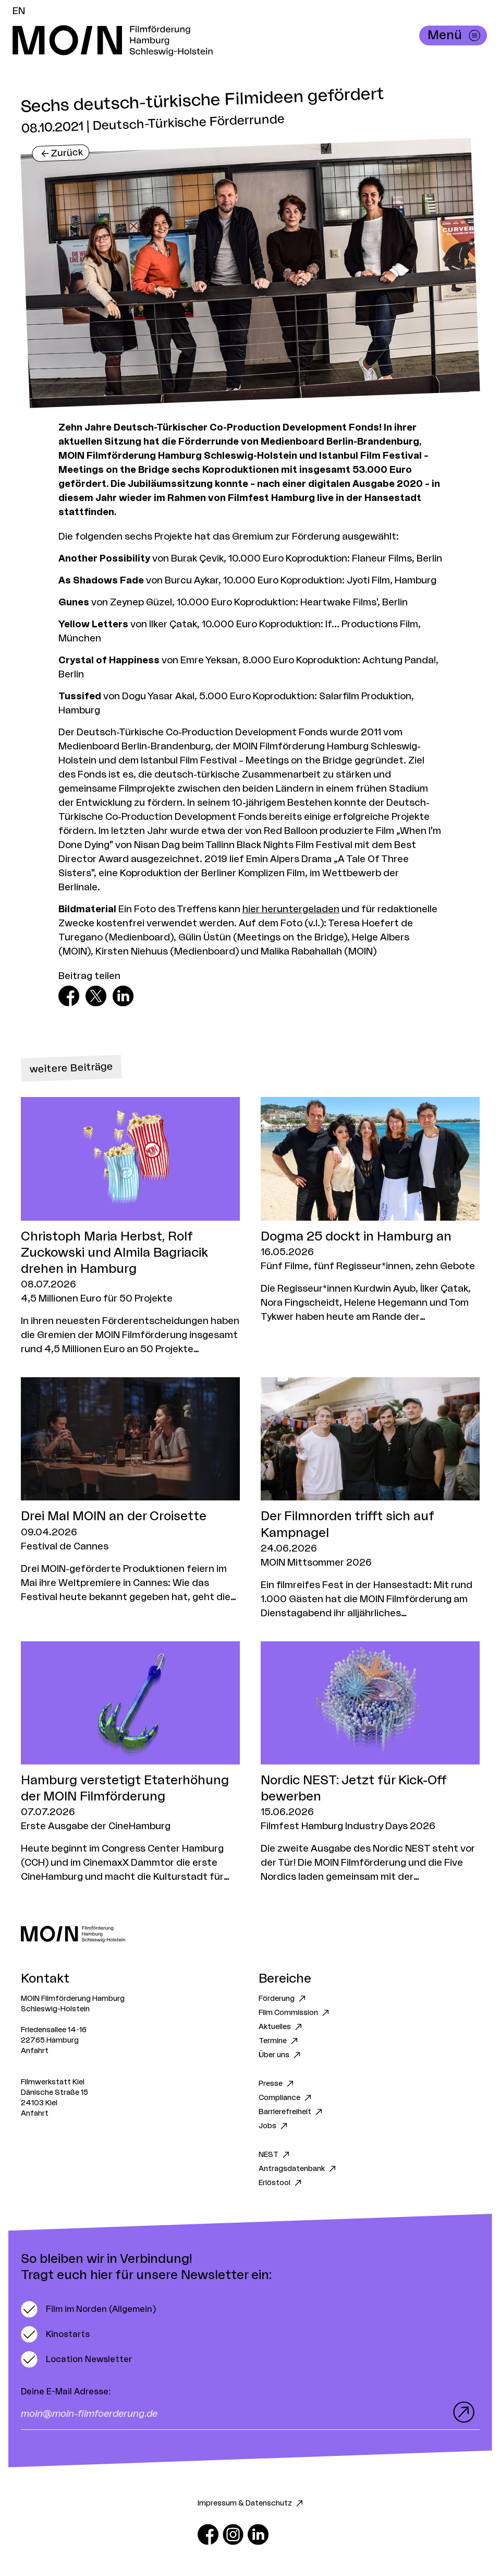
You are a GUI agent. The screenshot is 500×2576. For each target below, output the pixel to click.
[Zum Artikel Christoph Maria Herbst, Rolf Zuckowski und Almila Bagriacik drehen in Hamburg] (130, 1226)
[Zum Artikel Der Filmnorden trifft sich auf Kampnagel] (370, 1498)
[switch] (88, 2309)
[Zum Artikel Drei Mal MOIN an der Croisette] (130, 1490)
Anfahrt (34, 2051)
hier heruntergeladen (290, 909)
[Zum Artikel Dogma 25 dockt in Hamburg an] (370, 1210)
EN (19, 11)
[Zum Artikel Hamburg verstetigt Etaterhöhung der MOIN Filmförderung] (130, 1763)
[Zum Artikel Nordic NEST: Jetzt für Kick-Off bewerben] (370, 1763)
